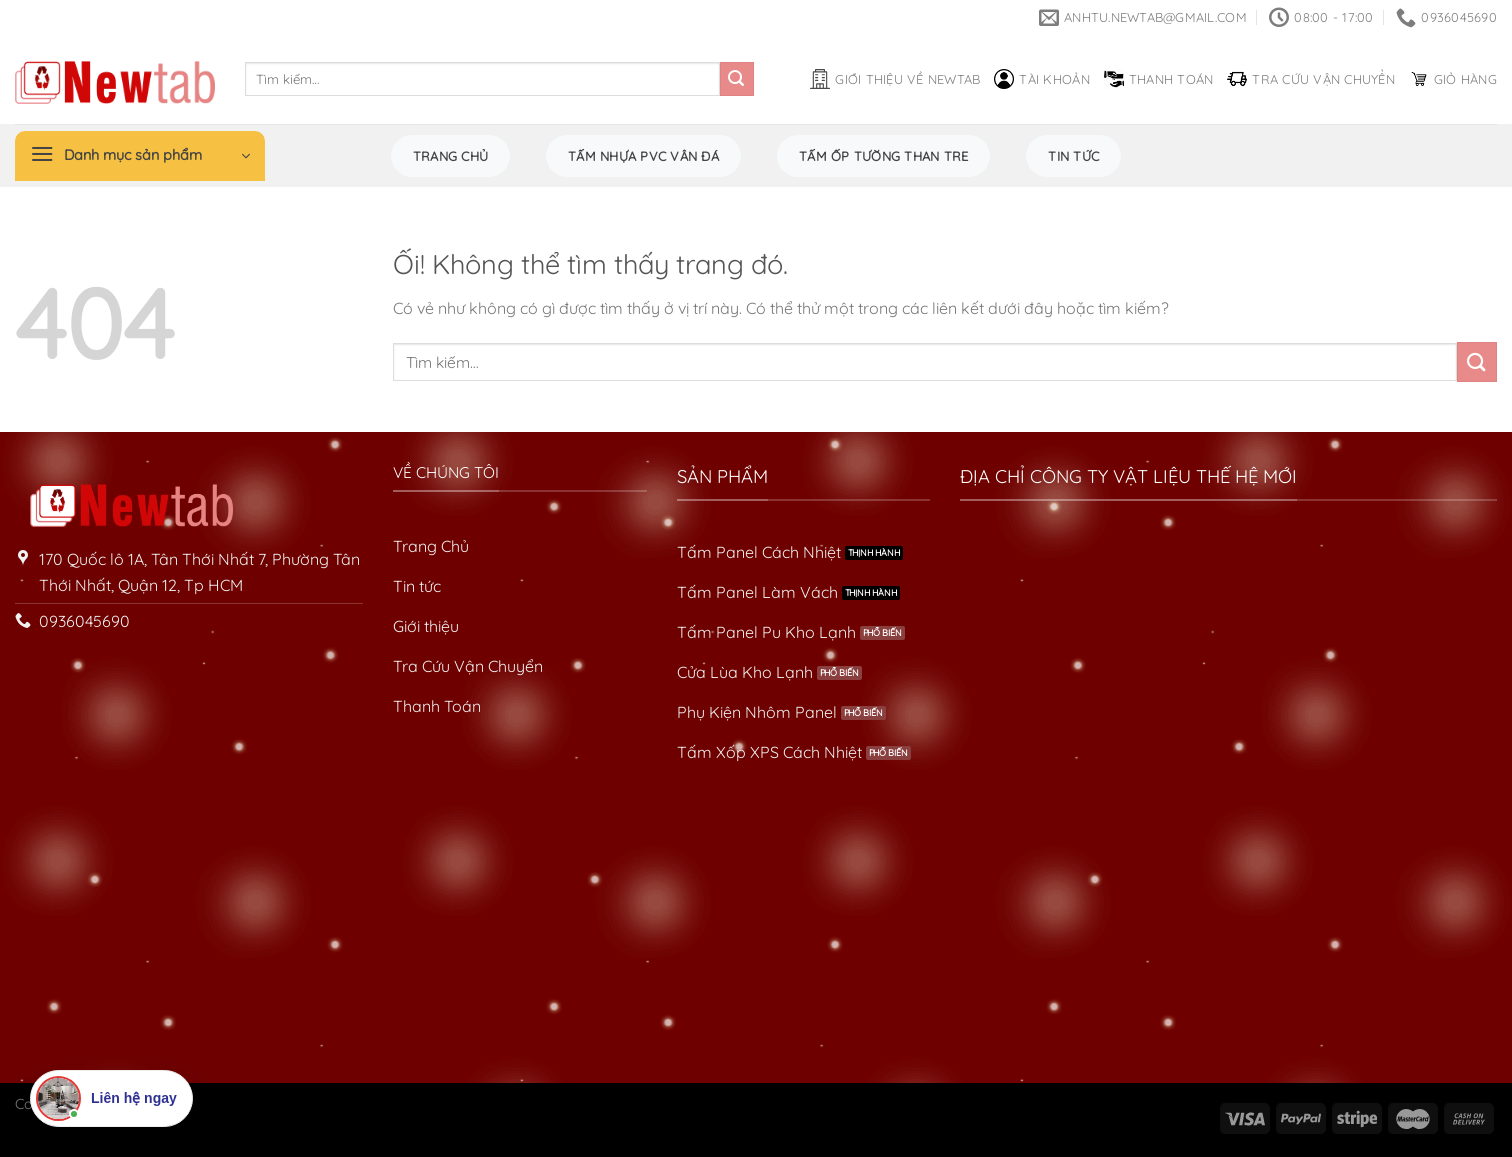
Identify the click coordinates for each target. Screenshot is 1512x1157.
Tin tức (1073, 156)
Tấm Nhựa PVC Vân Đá (643, 156)
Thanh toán (1159, 79)
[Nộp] (737, 79)
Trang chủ (450, 156)
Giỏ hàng (1453, 79)
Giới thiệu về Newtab (895, 79)
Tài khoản (1041, 79)
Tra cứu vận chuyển (1311, 79)
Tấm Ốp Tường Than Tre (883, 156)
